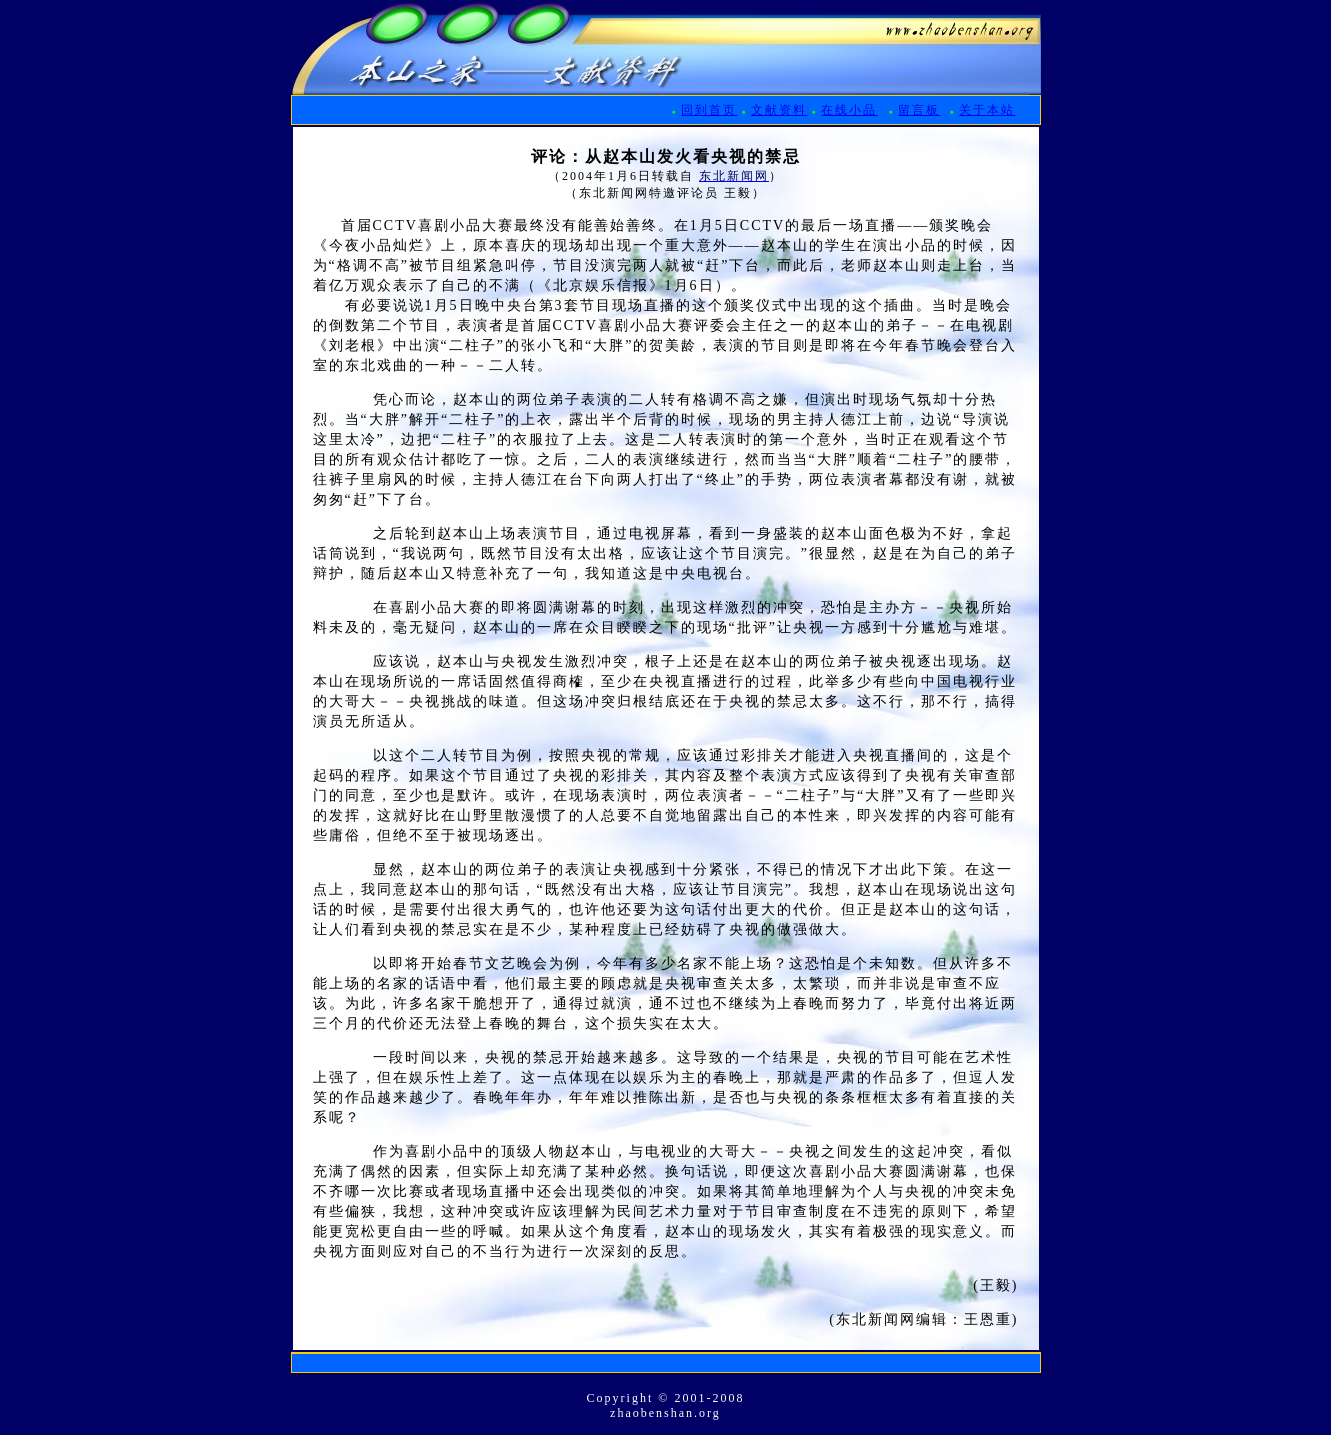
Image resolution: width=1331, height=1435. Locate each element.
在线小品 (849, 110)
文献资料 (779, 110)
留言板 (919, 110)
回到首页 (709, 110)
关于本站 (987, 110)
